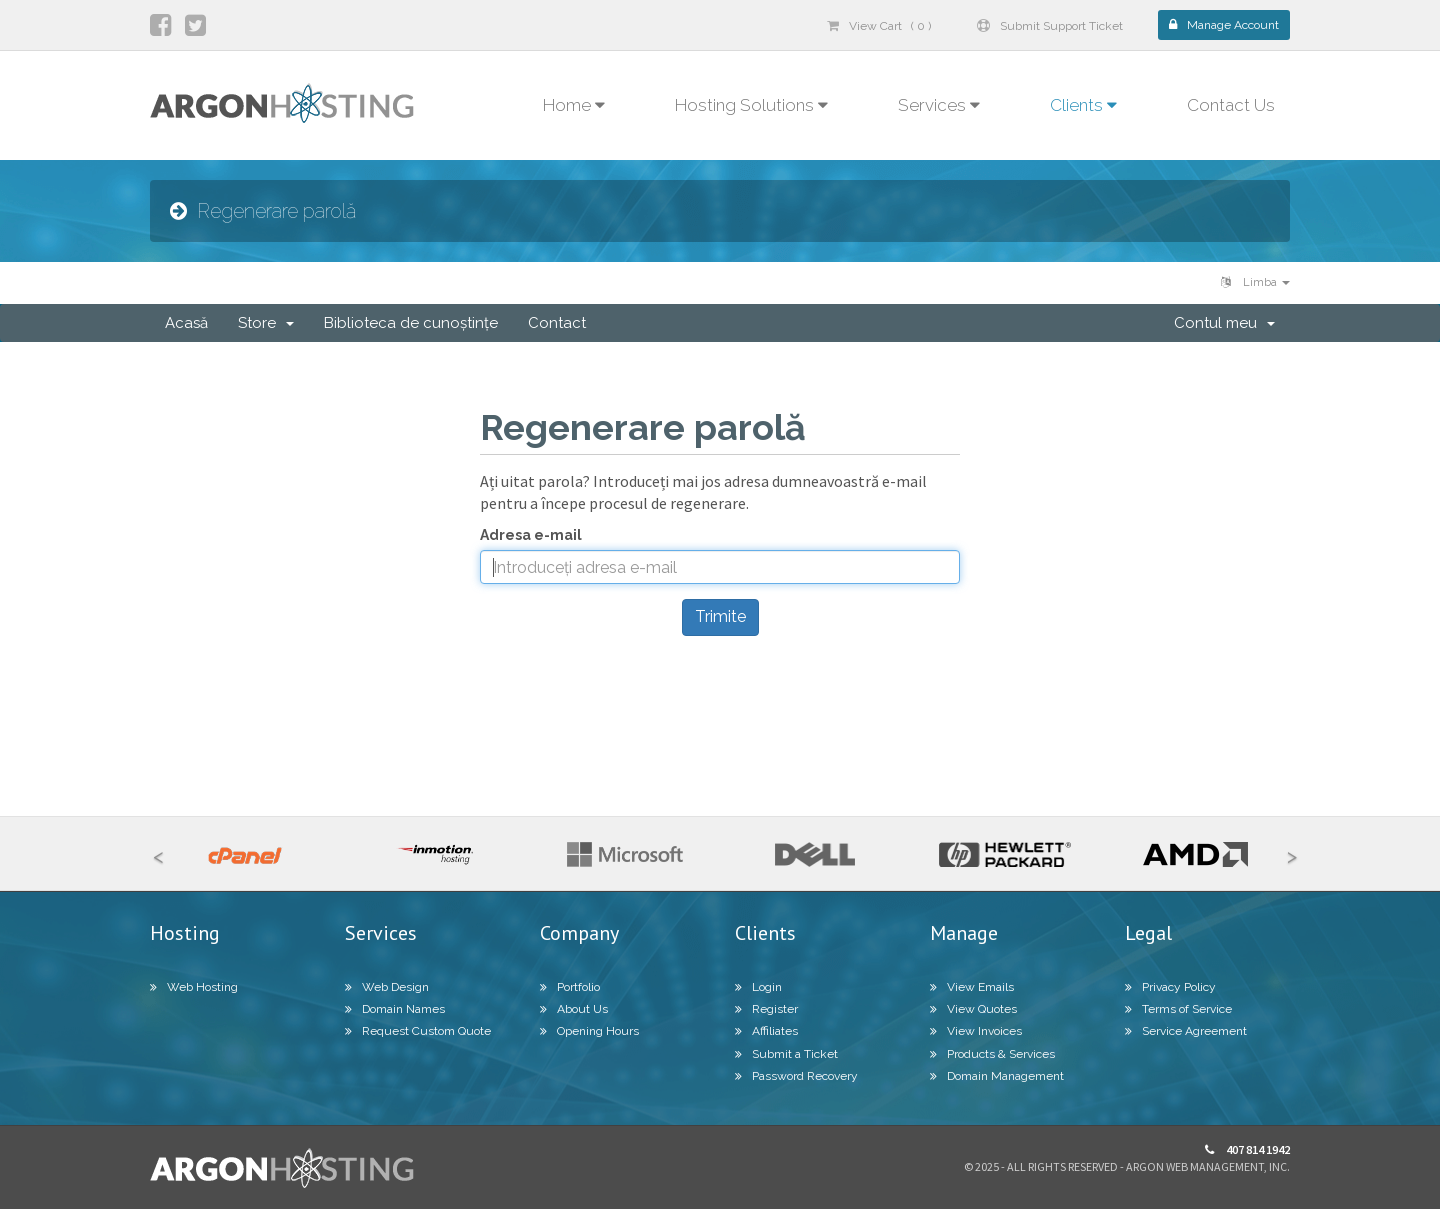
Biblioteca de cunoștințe (411, 323)
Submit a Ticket (786, 1054)
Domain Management (997, 1076)
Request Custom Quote (418, 1031)
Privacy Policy (1170, 987)
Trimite (720, 616)
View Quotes (973, 1009)
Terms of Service (1178, 1009)
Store (266, 323)
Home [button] (574, 105)
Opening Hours (589, 1031)
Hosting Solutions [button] (751, 105)
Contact (557, 323)
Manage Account (1224, 25)
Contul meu (1224, 323)
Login (758, 987)
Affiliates (766, 1031)
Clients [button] (1083, 105)
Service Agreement (1186, 1031)
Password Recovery (796, 1076)
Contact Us (1231, 105)
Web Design (387, 987)
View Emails (972, 987)
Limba (1255, 282)
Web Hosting (194, 987)
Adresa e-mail (531, 535)
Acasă (186, 323)
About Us (574, 1009)
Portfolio (570, 987)
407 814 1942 (1247, 1149)
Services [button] (939, 105)
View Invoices (976, 1031)
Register (766, 1009)
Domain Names (395, 1009)
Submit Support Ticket (1050, 26)
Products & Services (992, 1054)
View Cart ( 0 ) (879, 26)
